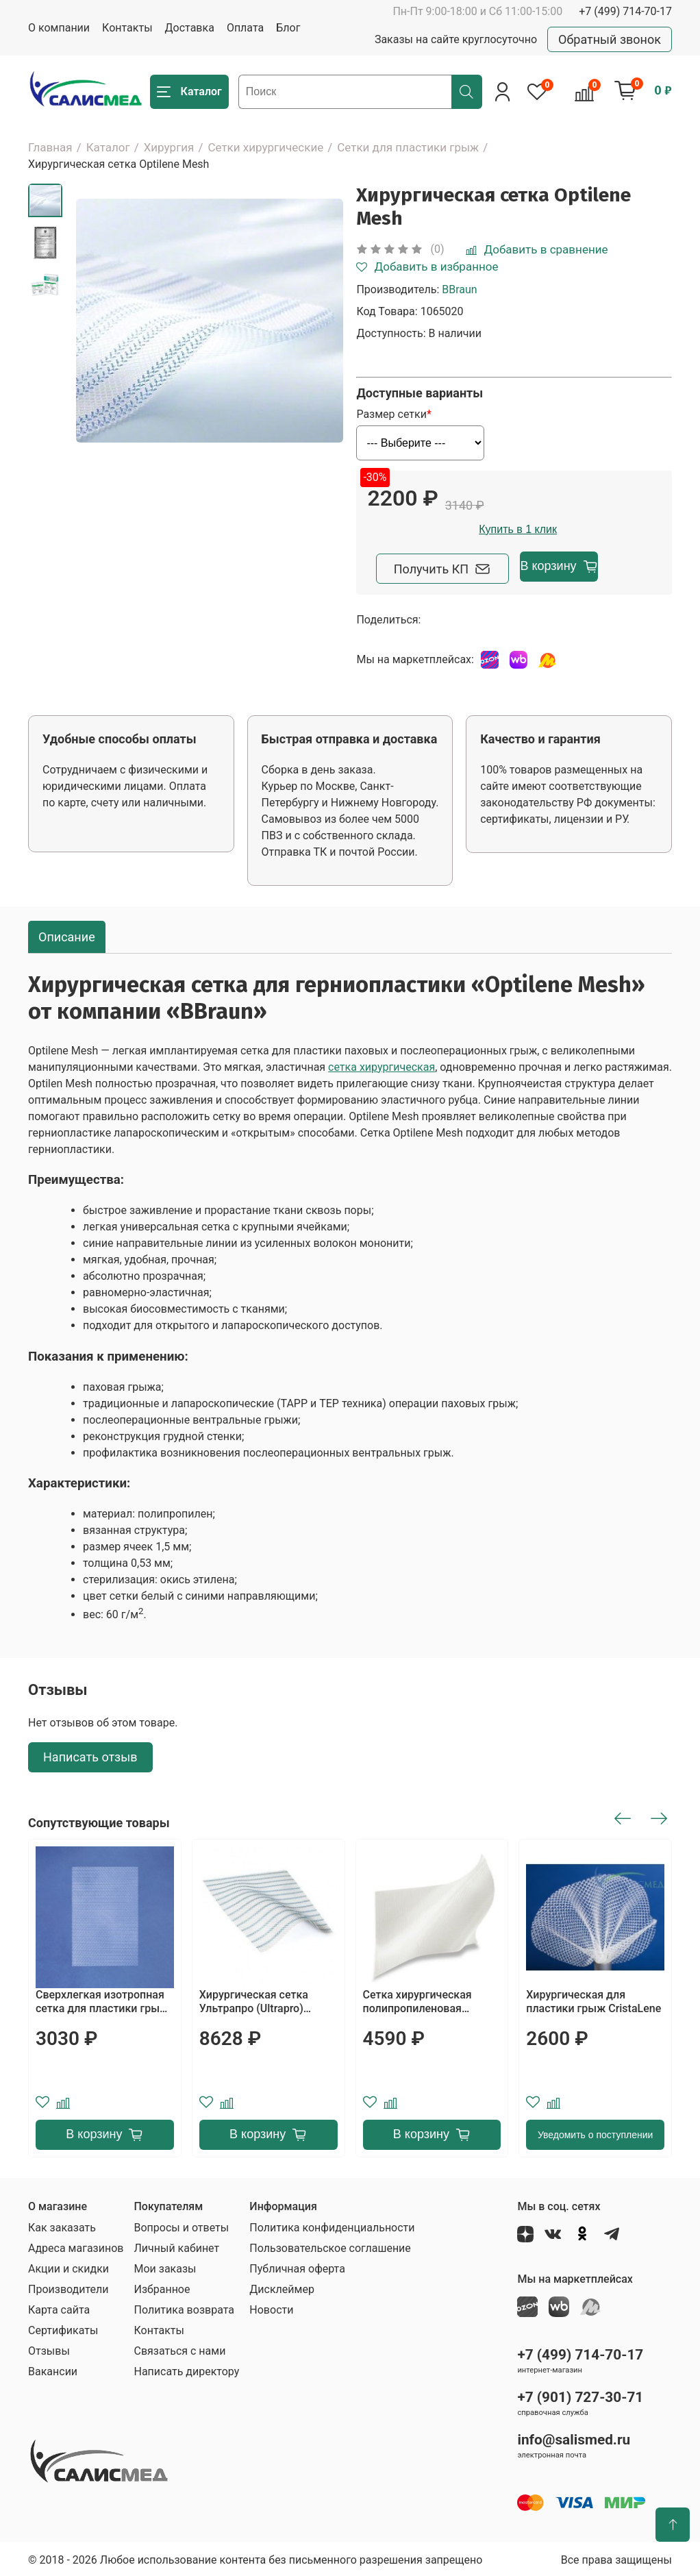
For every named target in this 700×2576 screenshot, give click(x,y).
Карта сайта (59, 2307)
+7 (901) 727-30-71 (580, 2394)
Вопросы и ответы (181, 2224)
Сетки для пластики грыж (408, 147)
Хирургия (169, 147)
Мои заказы (165, 2265)
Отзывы (49, 2348)
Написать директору (186, 2368)
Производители (68, 2286)
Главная (50, 147)
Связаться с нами (179, 2348)
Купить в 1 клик (597, 529)
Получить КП (443, 566)
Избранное (162, 2286)
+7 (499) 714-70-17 (625, 11)
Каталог (108, 147)
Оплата (245, 27)
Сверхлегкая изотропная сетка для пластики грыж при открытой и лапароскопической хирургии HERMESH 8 (102, 1999)
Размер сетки (391, 414)
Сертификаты (63, 2327)
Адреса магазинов (75, 2245)
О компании (59, 27)
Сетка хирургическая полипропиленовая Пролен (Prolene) (417, 1999)
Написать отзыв (90, 1755)
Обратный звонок (609, 39)
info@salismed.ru (573, 2437)
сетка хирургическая (381, 1064)
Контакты (127, 27)
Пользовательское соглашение (330, 2245)
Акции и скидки (68, 2265)
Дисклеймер (281, 2286)
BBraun (459, 289)
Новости (271, 2307)
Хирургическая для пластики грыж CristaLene (593, 1998)
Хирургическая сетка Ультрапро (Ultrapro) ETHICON (253, 1999)
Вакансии (52, 2368)
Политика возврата (184, 2307)
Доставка (189, 27)
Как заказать (62, 2224)
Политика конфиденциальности (331, 2224)
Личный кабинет (176, 2245)
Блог (288, 27)
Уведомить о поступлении (595, 2132)
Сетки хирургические (265, 147)
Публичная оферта (297, 2265)
